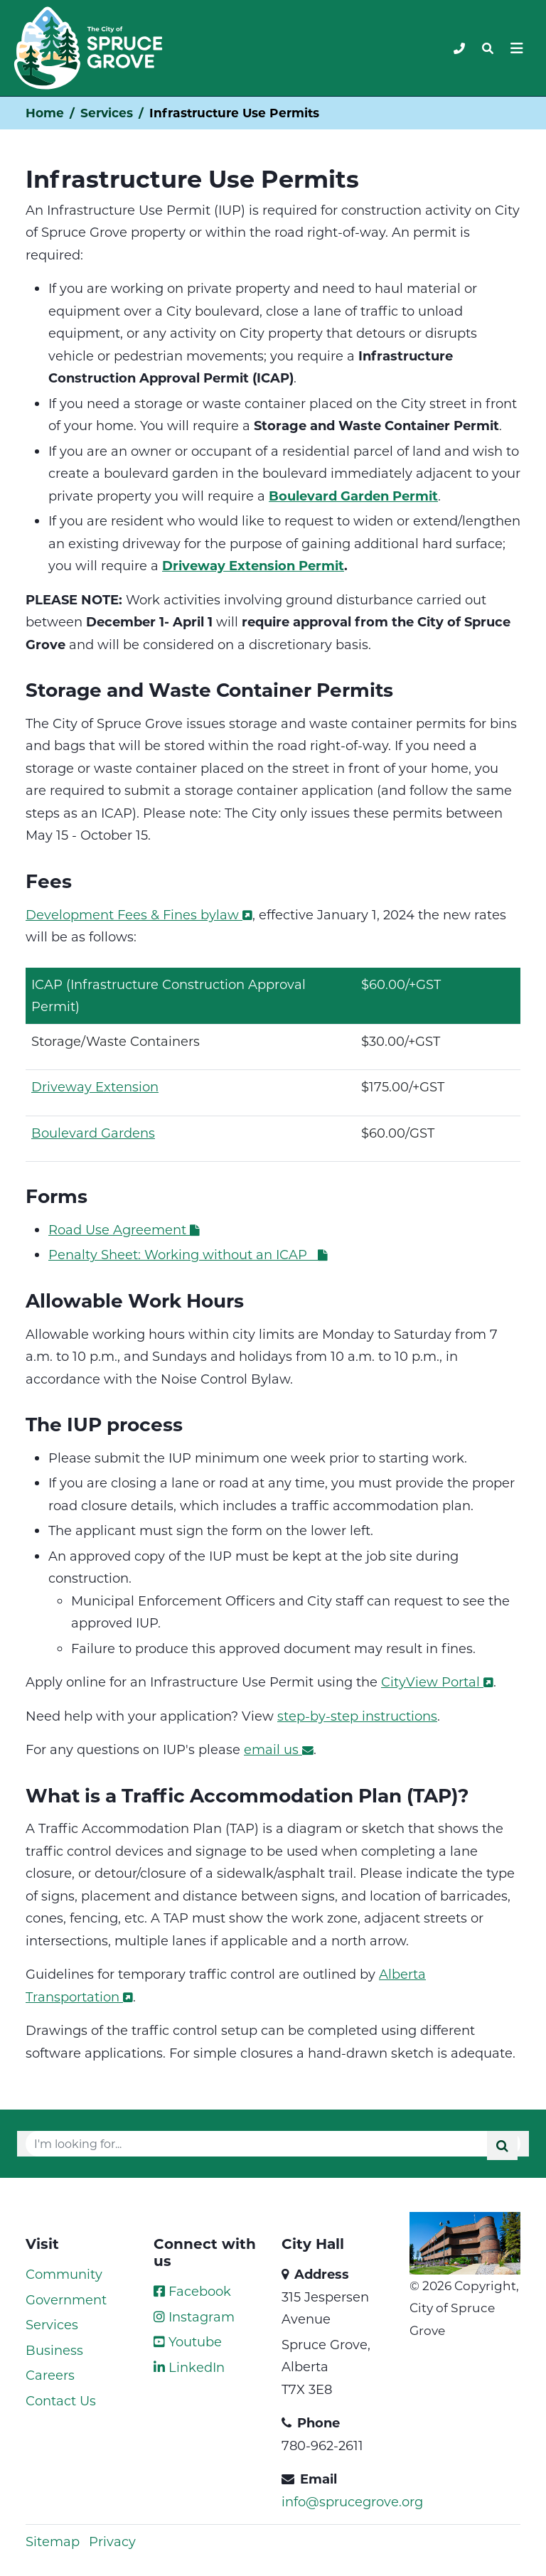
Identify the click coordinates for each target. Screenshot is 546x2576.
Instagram (194, 2316)
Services (106, 113)
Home (45, 113)
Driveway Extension (95, 1086)
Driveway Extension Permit (253, 565)
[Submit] (502, 2145)
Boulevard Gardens (93, 1132)
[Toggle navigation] (487, 48)
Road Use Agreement (125, 1229)
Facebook (192, 2290)
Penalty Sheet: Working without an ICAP (188, 1254)
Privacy (112, 2541)
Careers (50, 2374)
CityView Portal (437, 1681)
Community (64, 2273)
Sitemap (53, 2541)
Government (66, 2299)
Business (54, 2349)
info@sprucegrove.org (352, 2501)
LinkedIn (189, 2366)
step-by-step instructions (357, 1715)
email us (279, 1749)
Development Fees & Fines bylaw (139, 914)
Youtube (188, 2341)
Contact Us (61, 2400)
